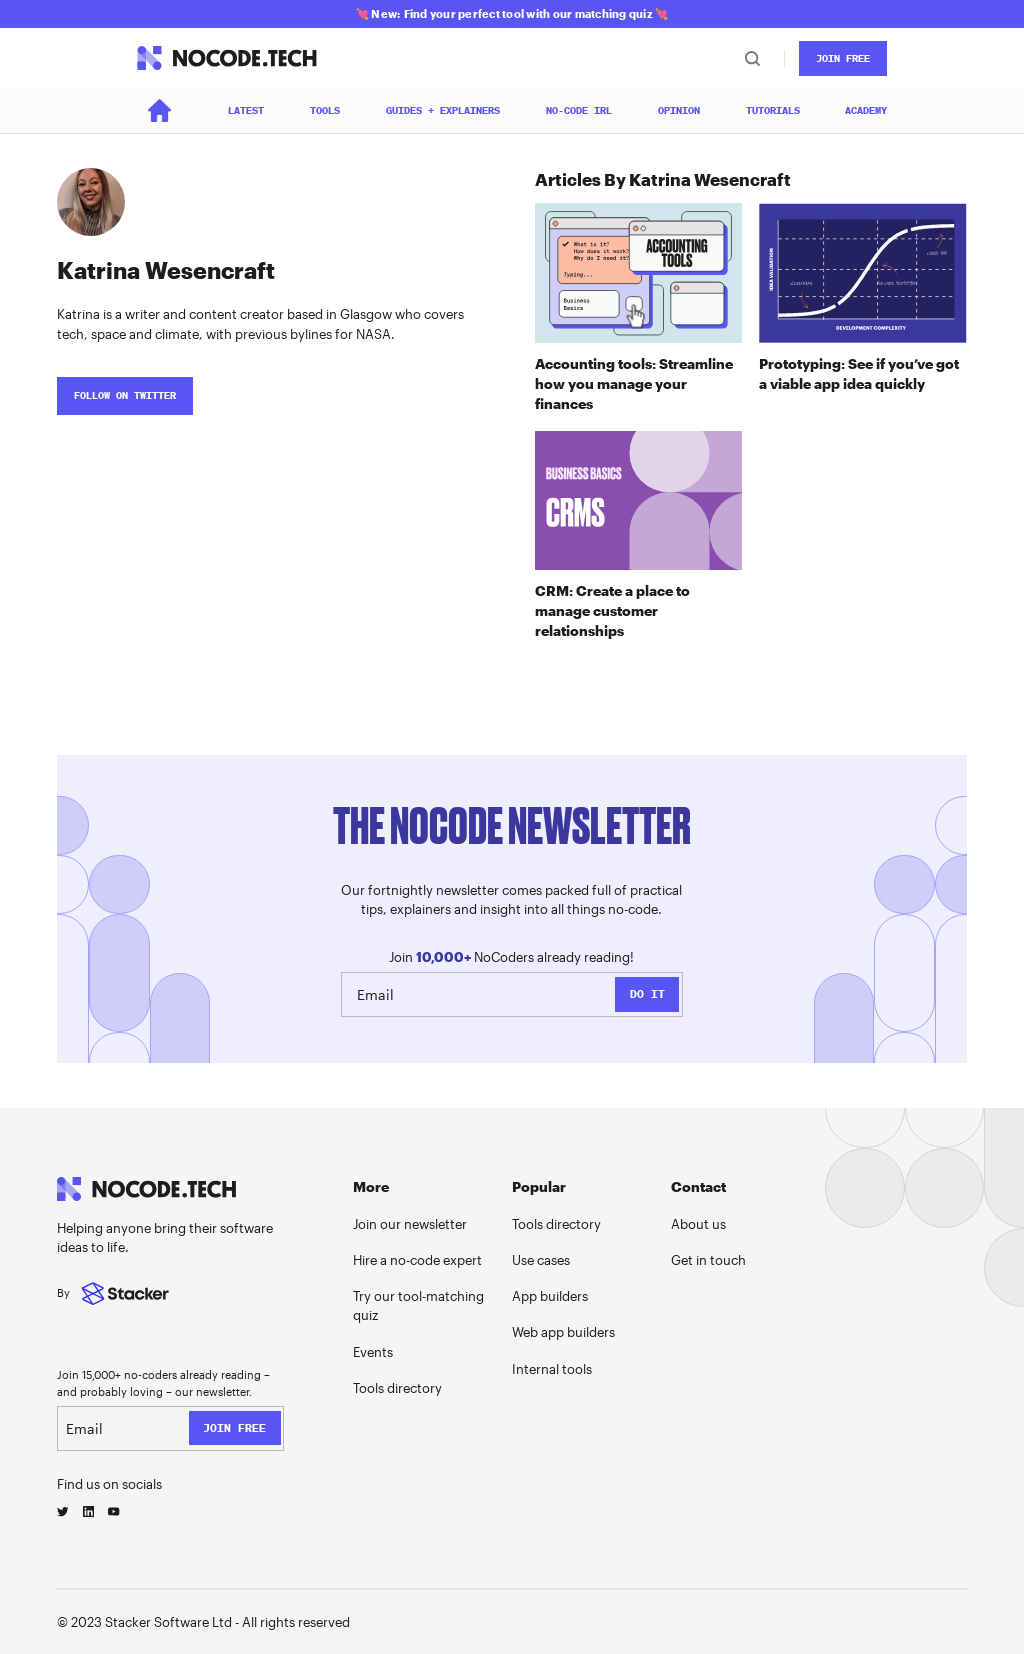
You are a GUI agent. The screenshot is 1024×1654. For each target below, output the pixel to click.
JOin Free (843, 58)
